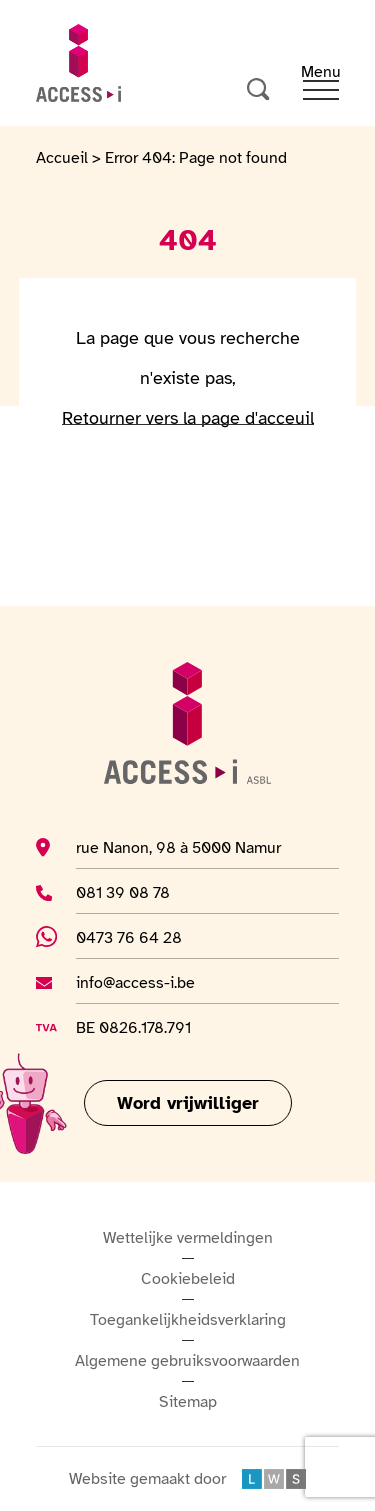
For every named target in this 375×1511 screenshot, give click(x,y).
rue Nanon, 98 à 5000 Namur (178, 847)
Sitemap (188, 1402)
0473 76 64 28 (142, 937)
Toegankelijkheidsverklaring (188, 1320)
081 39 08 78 (135, 892)
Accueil (62, 158)
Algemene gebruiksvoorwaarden (187, 1361)
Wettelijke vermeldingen (188, 1238)
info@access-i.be (135, 982)
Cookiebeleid (188, 1279)
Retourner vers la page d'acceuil (188, 418)
